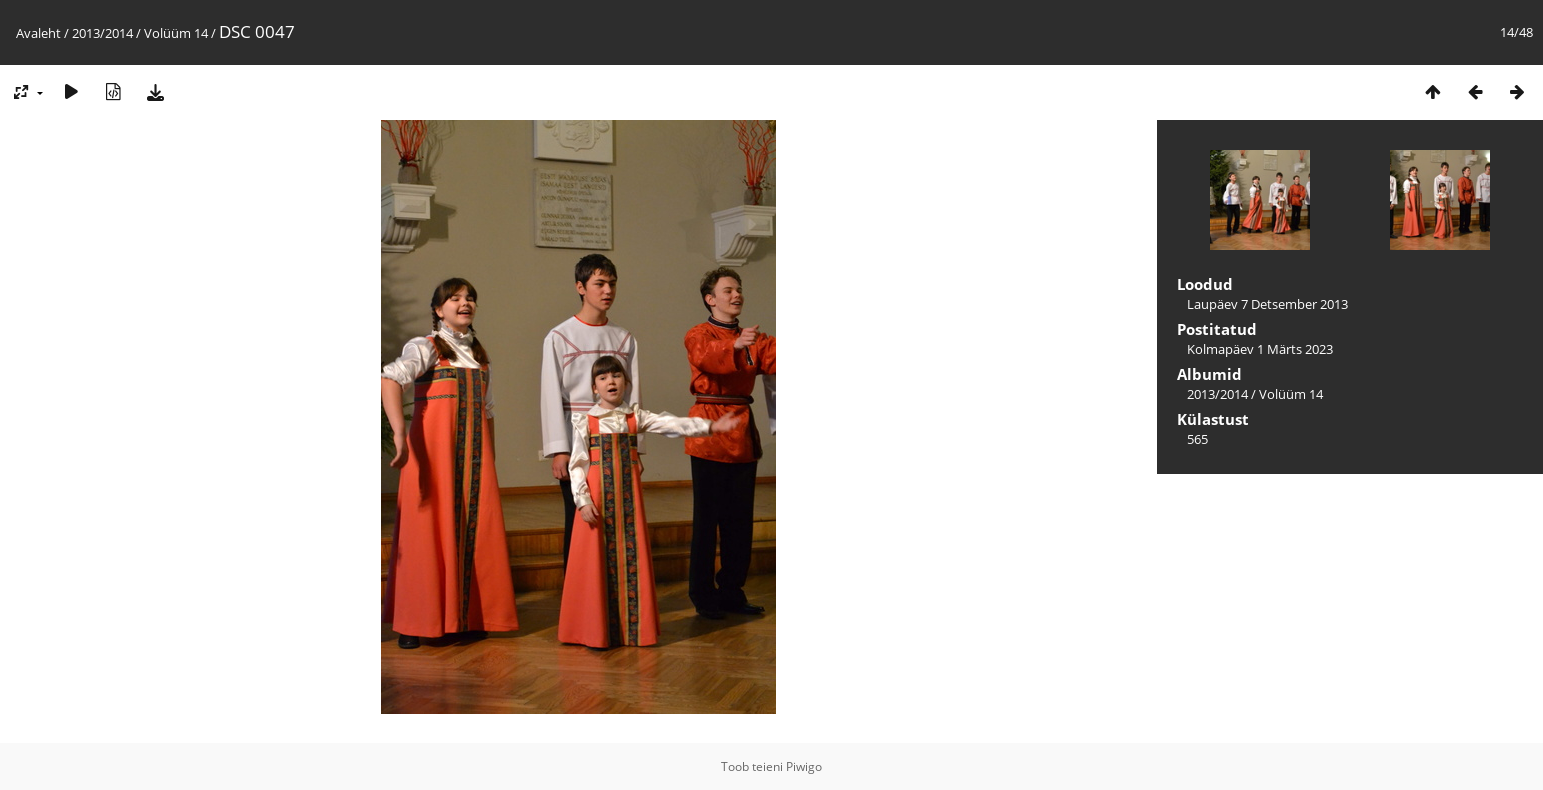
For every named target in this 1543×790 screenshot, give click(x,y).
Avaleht (38, 33)
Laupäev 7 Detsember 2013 (1267, 304)
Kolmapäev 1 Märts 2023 (1260, 349)
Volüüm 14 (176, 33)
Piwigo (804, 766)
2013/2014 (102, 33)
